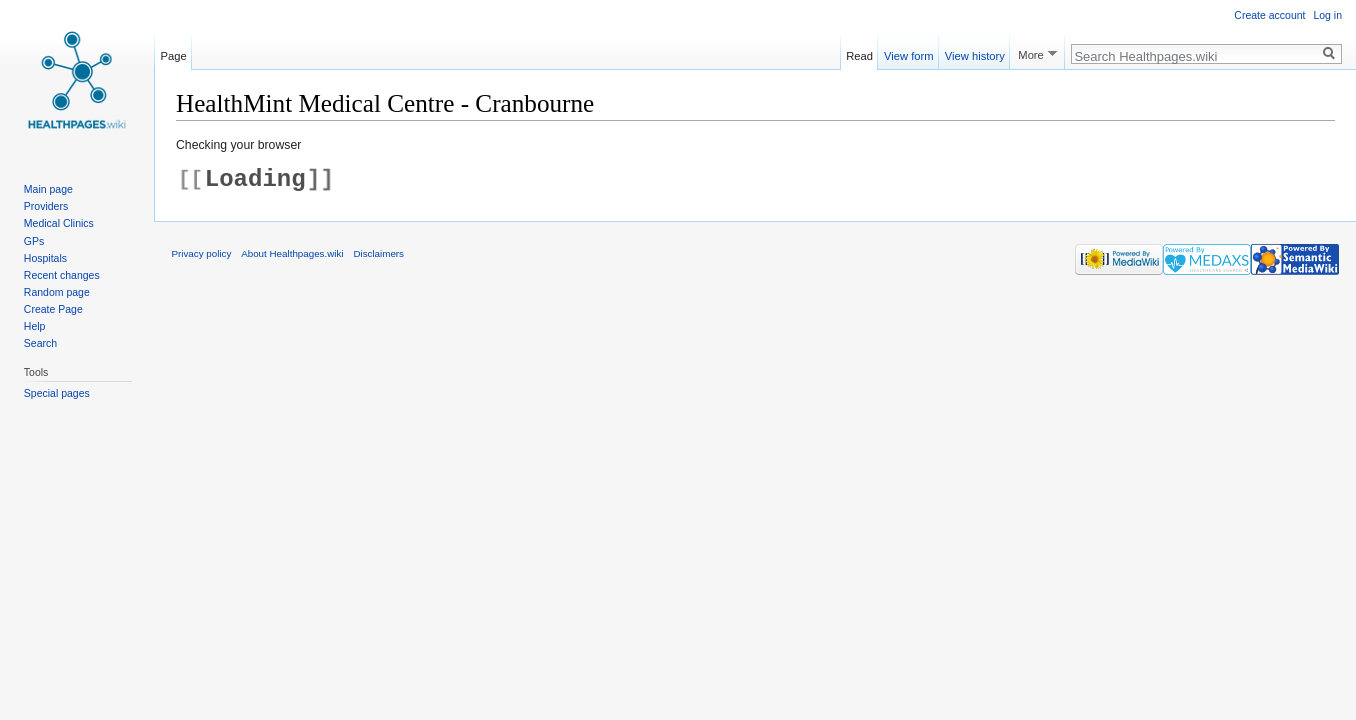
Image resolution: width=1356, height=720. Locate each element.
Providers (46, 206)
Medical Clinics (59, 223)
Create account (1269, 15)
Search (40, 343)
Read (859, 53)
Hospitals (45, 258)
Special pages (57, 393)
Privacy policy (202, 253)
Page (174, 53)
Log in (1327, 15)
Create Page (53, 309)
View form (909, 53)
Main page (48, 189)
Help (35, 326)
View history (975, 53)
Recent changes (62, 275)
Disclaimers (378, 253)
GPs (34, 241)
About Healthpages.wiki (292, 253)
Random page (57, 292)
